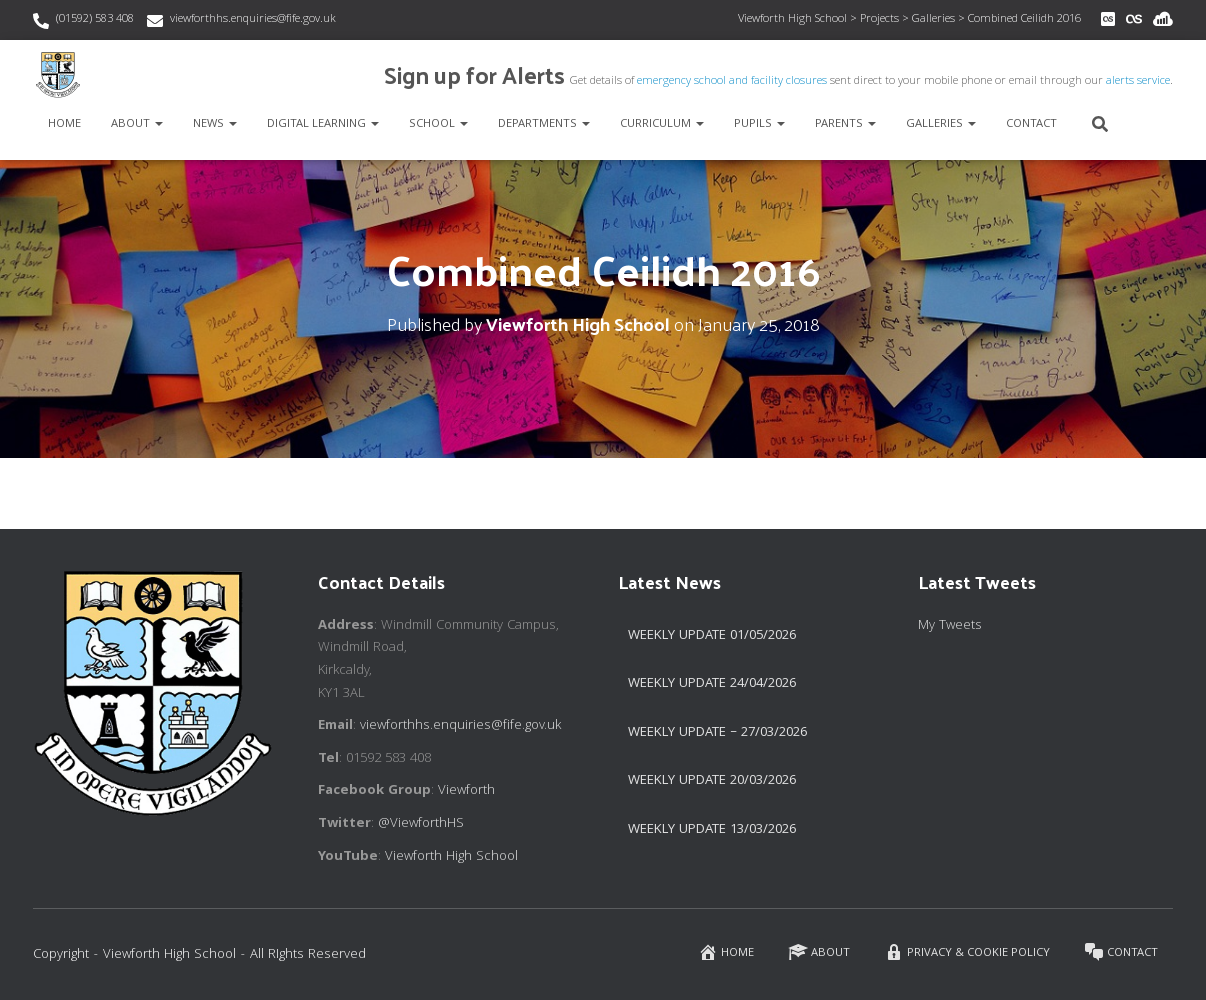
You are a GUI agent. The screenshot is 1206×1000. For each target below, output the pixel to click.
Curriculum (662, 124)
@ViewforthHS (421, 824)
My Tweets (950, 626)
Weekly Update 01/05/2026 (712, 636)
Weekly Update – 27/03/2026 (717, 733)
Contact (1031, 124)
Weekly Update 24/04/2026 (712, 684)
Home (64, 124)
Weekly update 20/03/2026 (712, 781)
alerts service (1138, 81)
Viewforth (466, 791)
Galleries (941, 124)
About (137, 124)
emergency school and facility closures (732, 81)
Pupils (759, 124)
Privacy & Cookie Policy (967, 952)
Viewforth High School (451, 857)
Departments (544, 124)
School (438, 124)
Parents (845, 124)
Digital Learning (323, 124)
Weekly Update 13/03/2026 (712, 830)
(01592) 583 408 (95, 19)
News (215, 124)
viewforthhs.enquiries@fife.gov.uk (253, 19)
